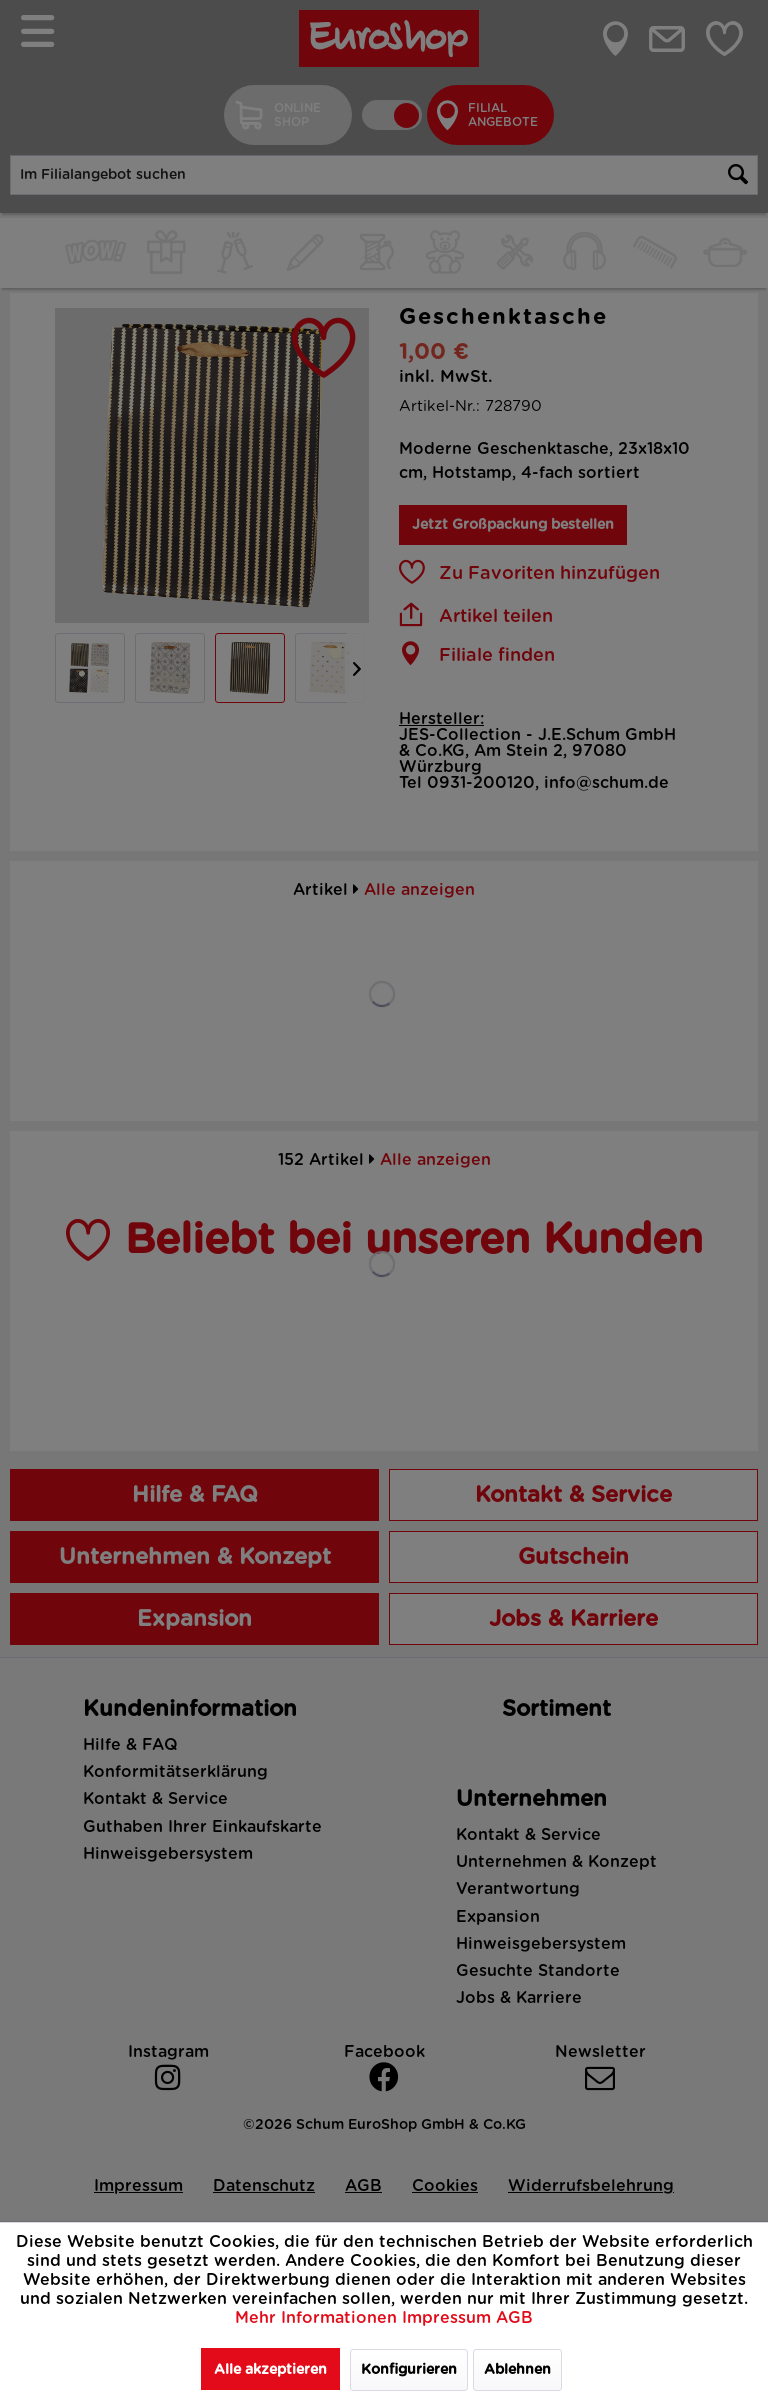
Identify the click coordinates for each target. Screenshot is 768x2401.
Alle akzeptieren (270, 2370)
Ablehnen (517, 2370)
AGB (514, 2318)
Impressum (449, 2318)
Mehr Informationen (318, 2318)
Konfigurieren (409, 2370)
